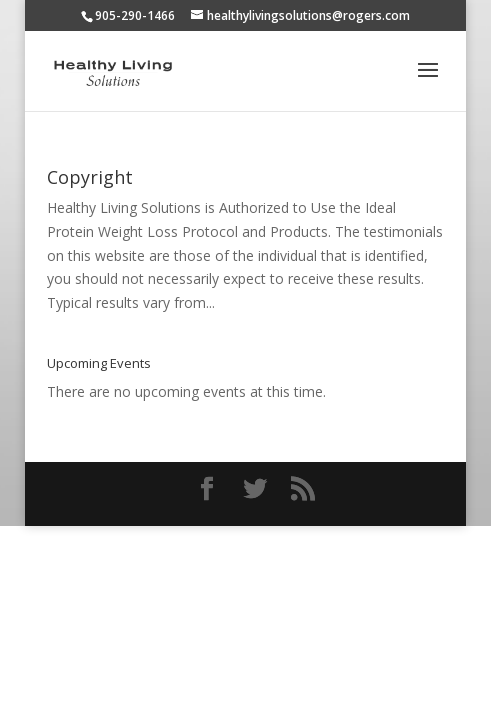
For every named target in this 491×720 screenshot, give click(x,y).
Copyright (90, 177)
